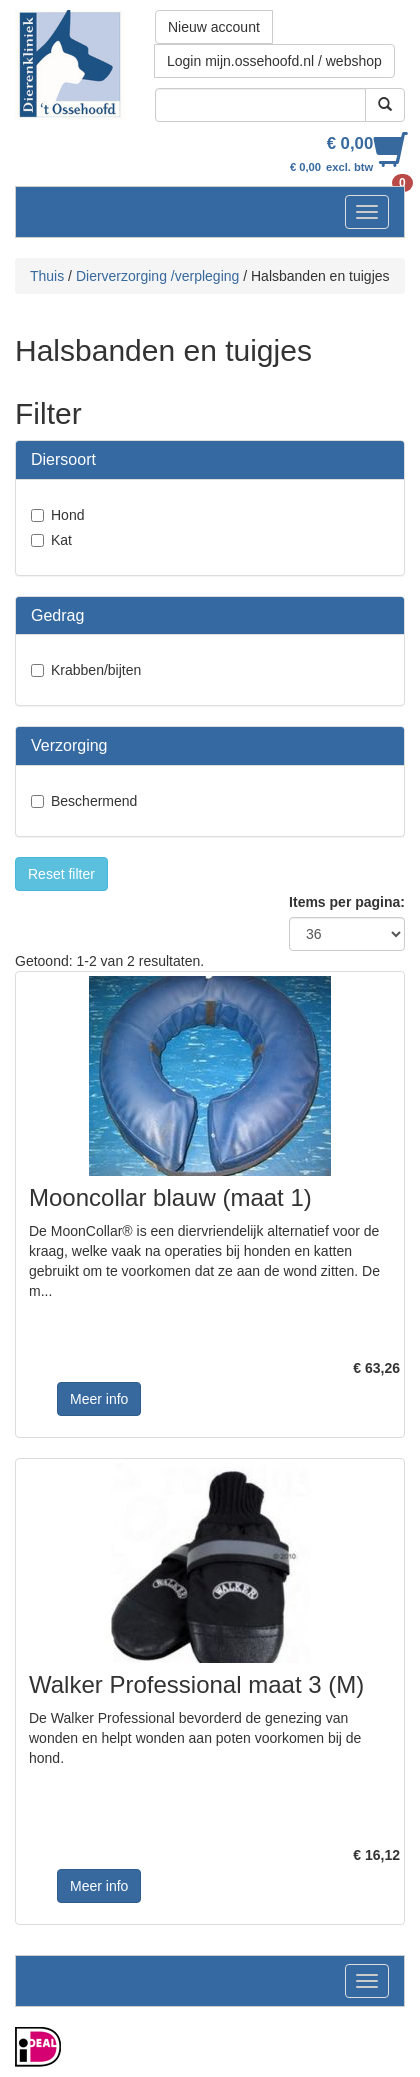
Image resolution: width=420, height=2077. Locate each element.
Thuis (47, 276)
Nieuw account (214, 27)
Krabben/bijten (96, 670)
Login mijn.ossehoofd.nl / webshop (274, 61)
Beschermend (94, 801)
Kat (61, 540)
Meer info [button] (99, 1399)
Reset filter (61, 874)
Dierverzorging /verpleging (157, 276)
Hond (67, 515)
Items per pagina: (347, 902)
